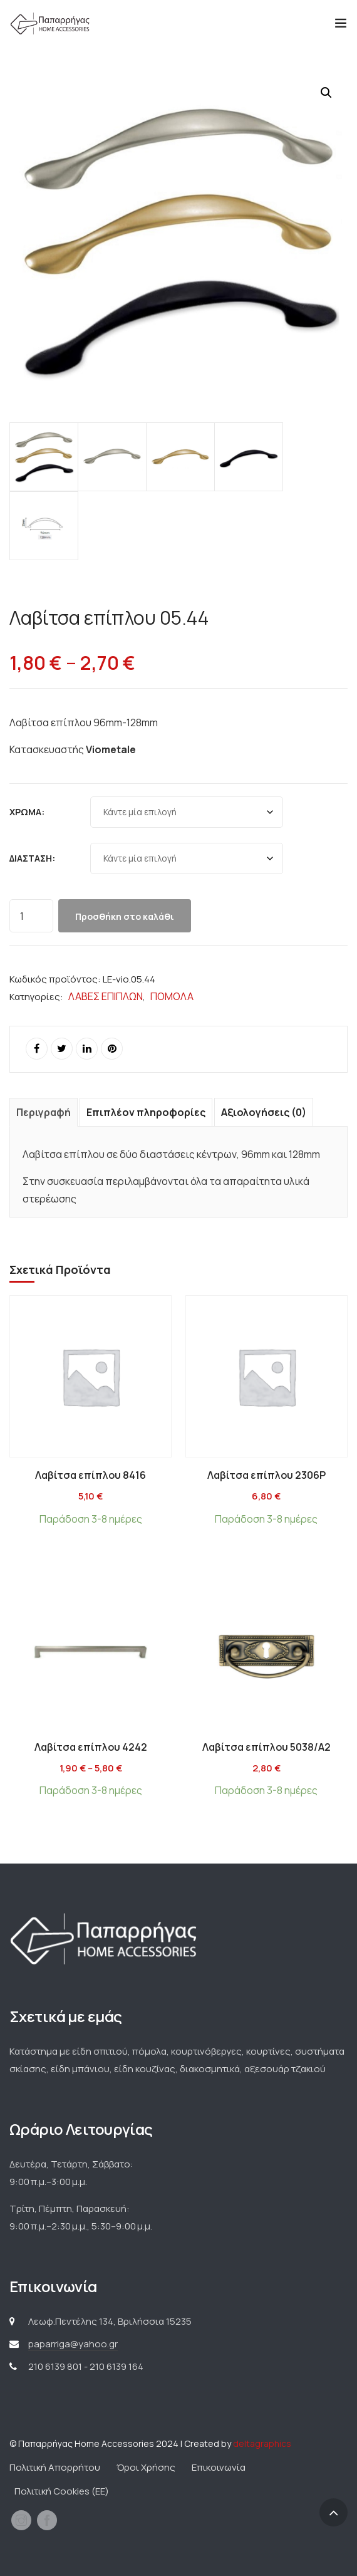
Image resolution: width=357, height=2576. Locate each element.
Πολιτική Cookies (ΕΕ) (61, 2491)
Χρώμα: (26, 812)
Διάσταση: (32, 858)
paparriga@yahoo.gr (73, 2343)
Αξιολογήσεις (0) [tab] (263, 1112)
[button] (326, 92)
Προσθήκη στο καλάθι (124, 916)
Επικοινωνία (219, 2467)
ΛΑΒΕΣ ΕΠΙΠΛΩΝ (105, 996)
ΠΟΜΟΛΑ (172, 996)
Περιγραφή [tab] (43, 1112)
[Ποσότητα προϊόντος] (31, 915)
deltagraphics (262, 2443)
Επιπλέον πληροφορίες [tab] (145, 1112)
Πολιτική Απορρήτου (54, 2467)
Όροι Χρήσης (145, 2467)
